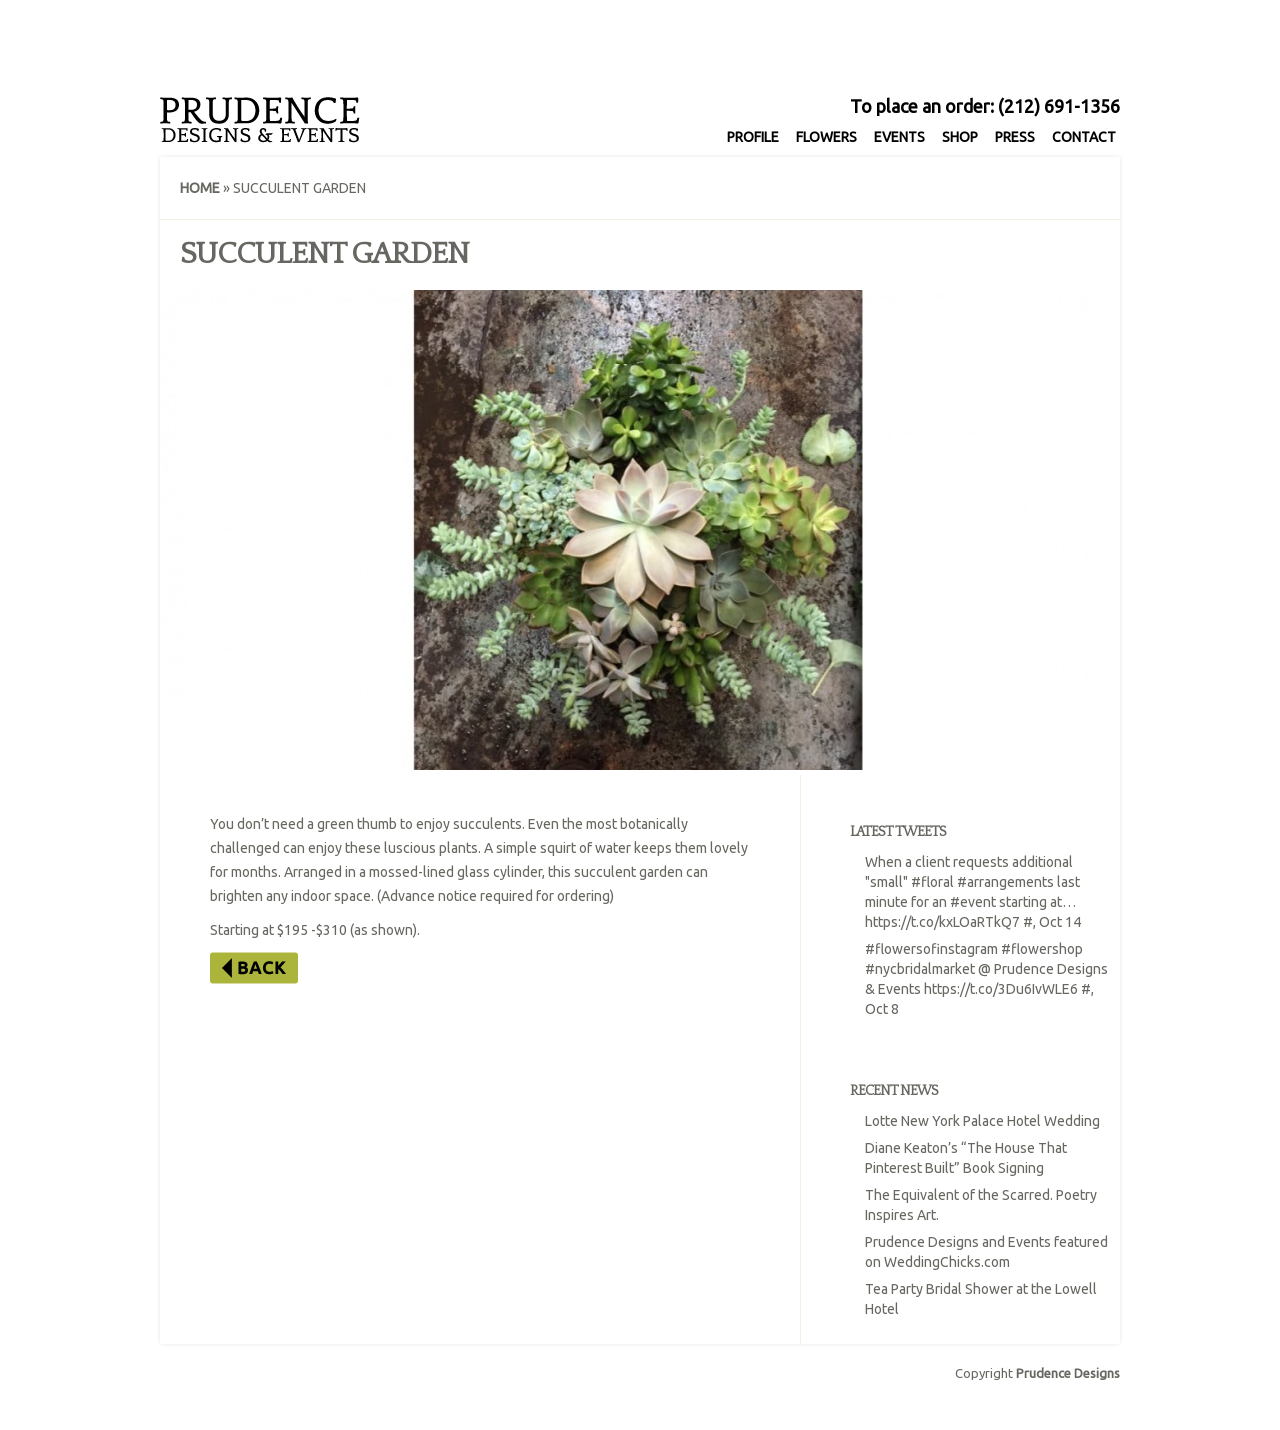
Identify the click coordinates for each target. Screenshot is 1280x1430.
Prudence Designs (1068, 1373)
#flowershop (1042, 949)
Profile (753, 137)
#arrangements (1005, 882)
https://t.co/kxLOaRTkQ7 (942, 922)
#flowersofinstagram (931, 949)
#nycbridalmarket (920, 969)
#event (973, 902)
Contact (1084, 137)
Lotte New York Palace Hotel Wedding (982, 1121)
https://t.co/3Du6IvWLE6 (1001, 989)
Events (899, 137)
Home (200, 188)
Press (1015, 137)
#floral (932, 882)
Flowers (826, 137)
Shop (960, 137)
